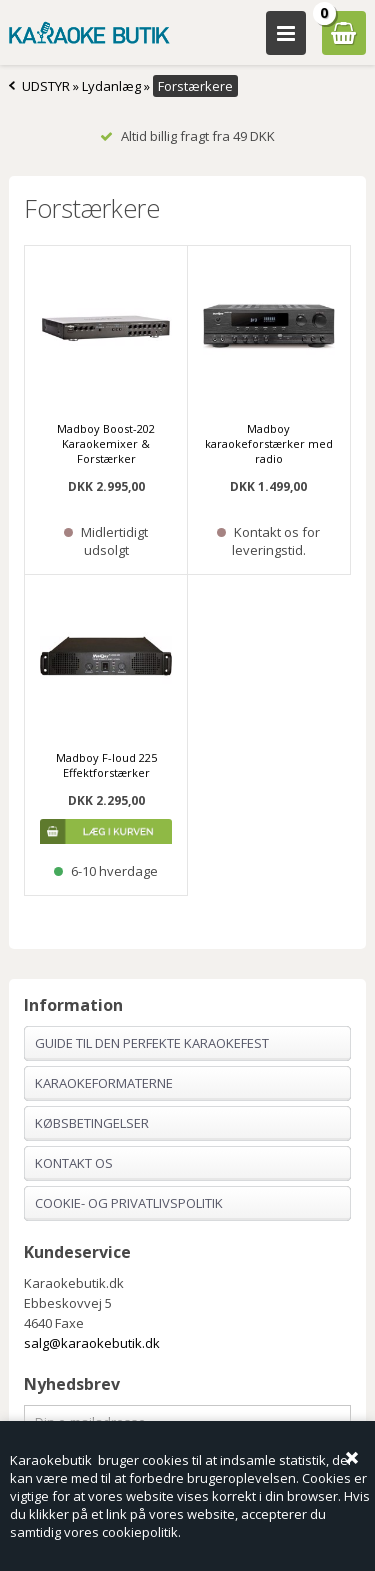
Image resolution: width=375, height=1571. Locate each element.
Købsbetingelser (92, 1123)
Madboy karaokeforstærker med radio (269, 443)
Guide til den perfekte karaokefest (152, 1043)
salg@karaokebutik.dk (92, 1343)
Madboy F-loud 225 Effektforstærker (106, 765)
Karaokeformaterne (104, 1083)
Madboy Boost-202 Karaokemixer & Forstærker (106, 443)
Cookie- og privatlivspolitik (129, 1203)
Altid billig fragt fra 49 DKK (187, 136)
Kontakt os (74, 1163)
